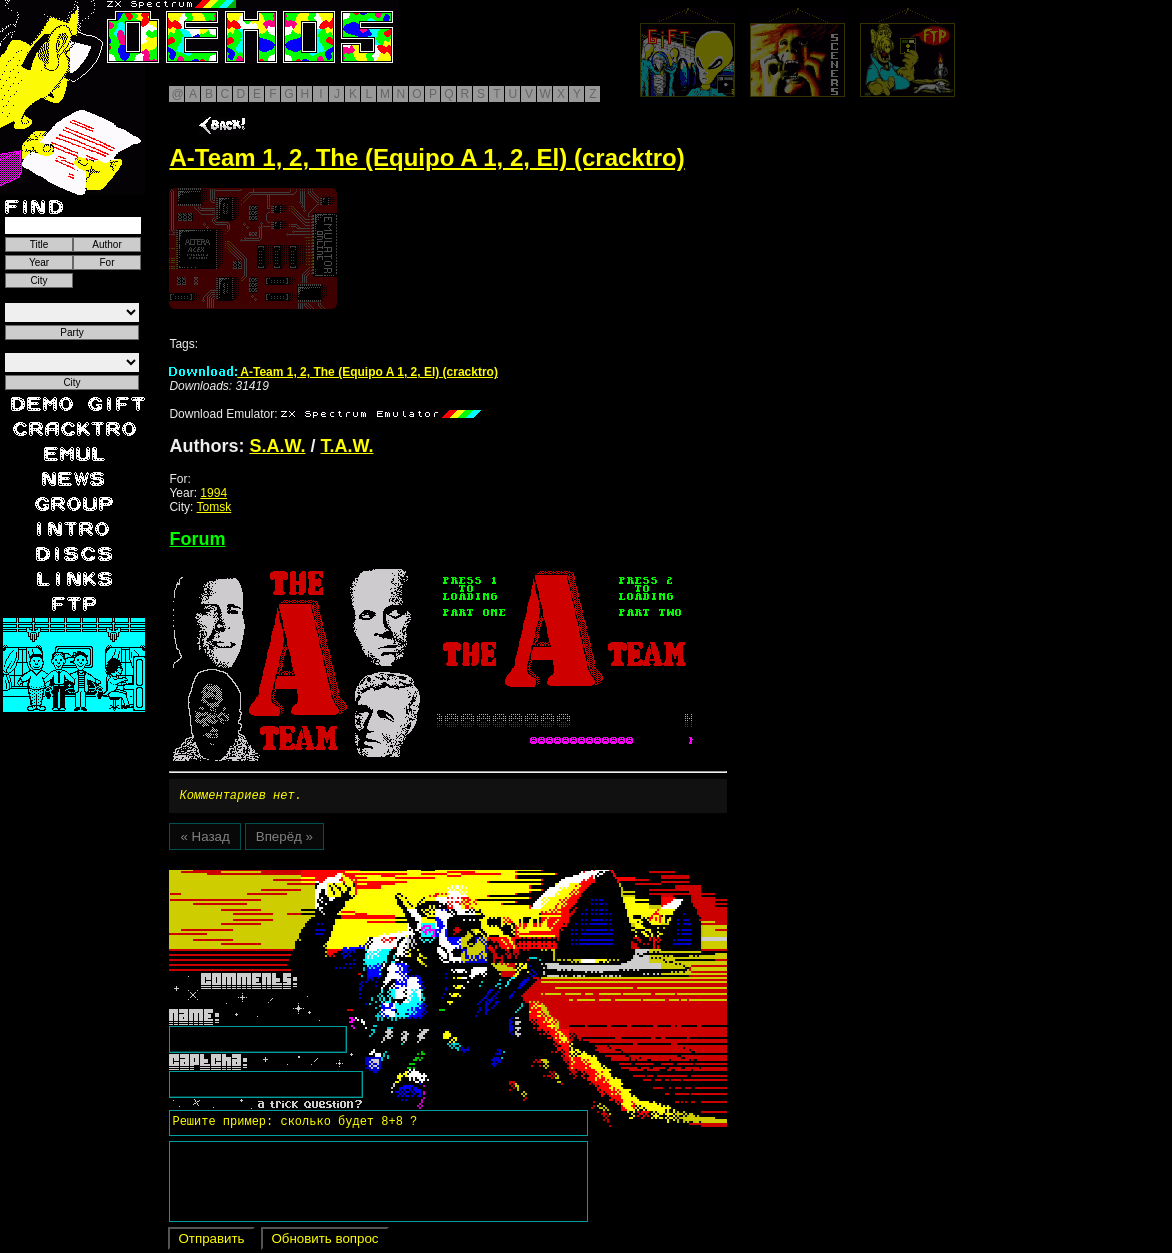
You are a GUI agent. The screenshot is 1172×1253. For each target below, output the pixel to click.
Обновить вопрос (324, 1241)
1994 (213, 493)
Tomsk (214, 507)
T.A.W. (346, 446)
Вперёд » (284, 839)
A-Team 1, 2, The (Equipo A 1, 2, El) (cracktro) (333, 372)
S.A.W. (277, 446)
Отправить (211, 1241)
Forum (197, 539)
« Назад (204, 839)
